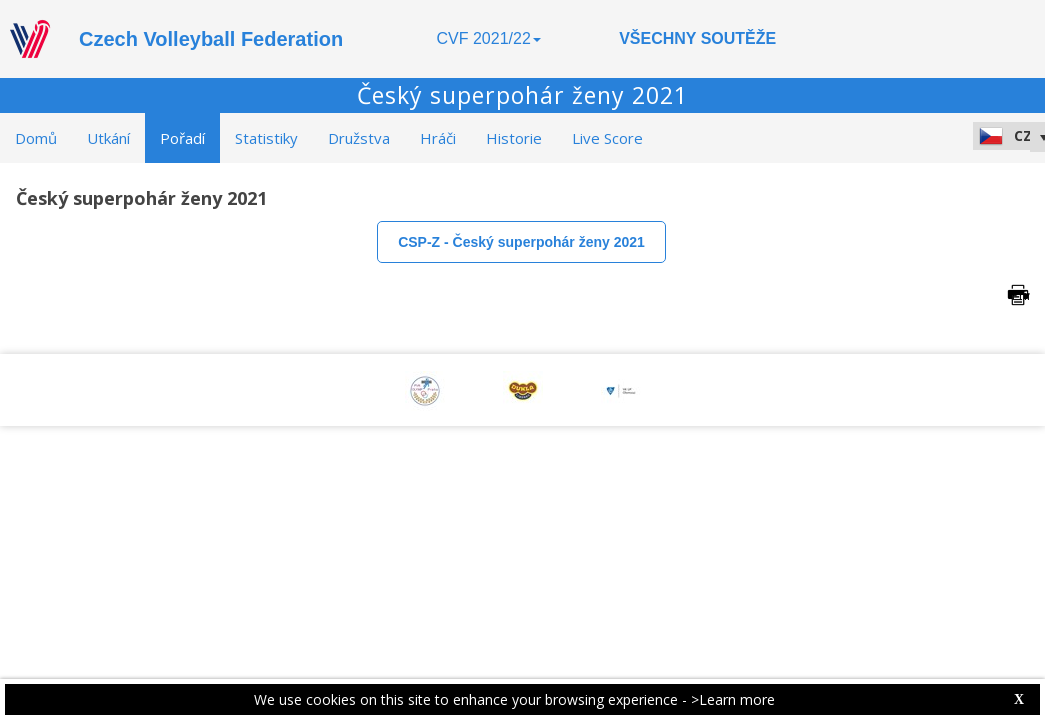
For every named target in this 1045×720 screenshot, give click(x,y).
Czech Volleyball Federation (211, 39)
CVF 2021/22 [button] (489, 38)
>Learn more (733, 699)
